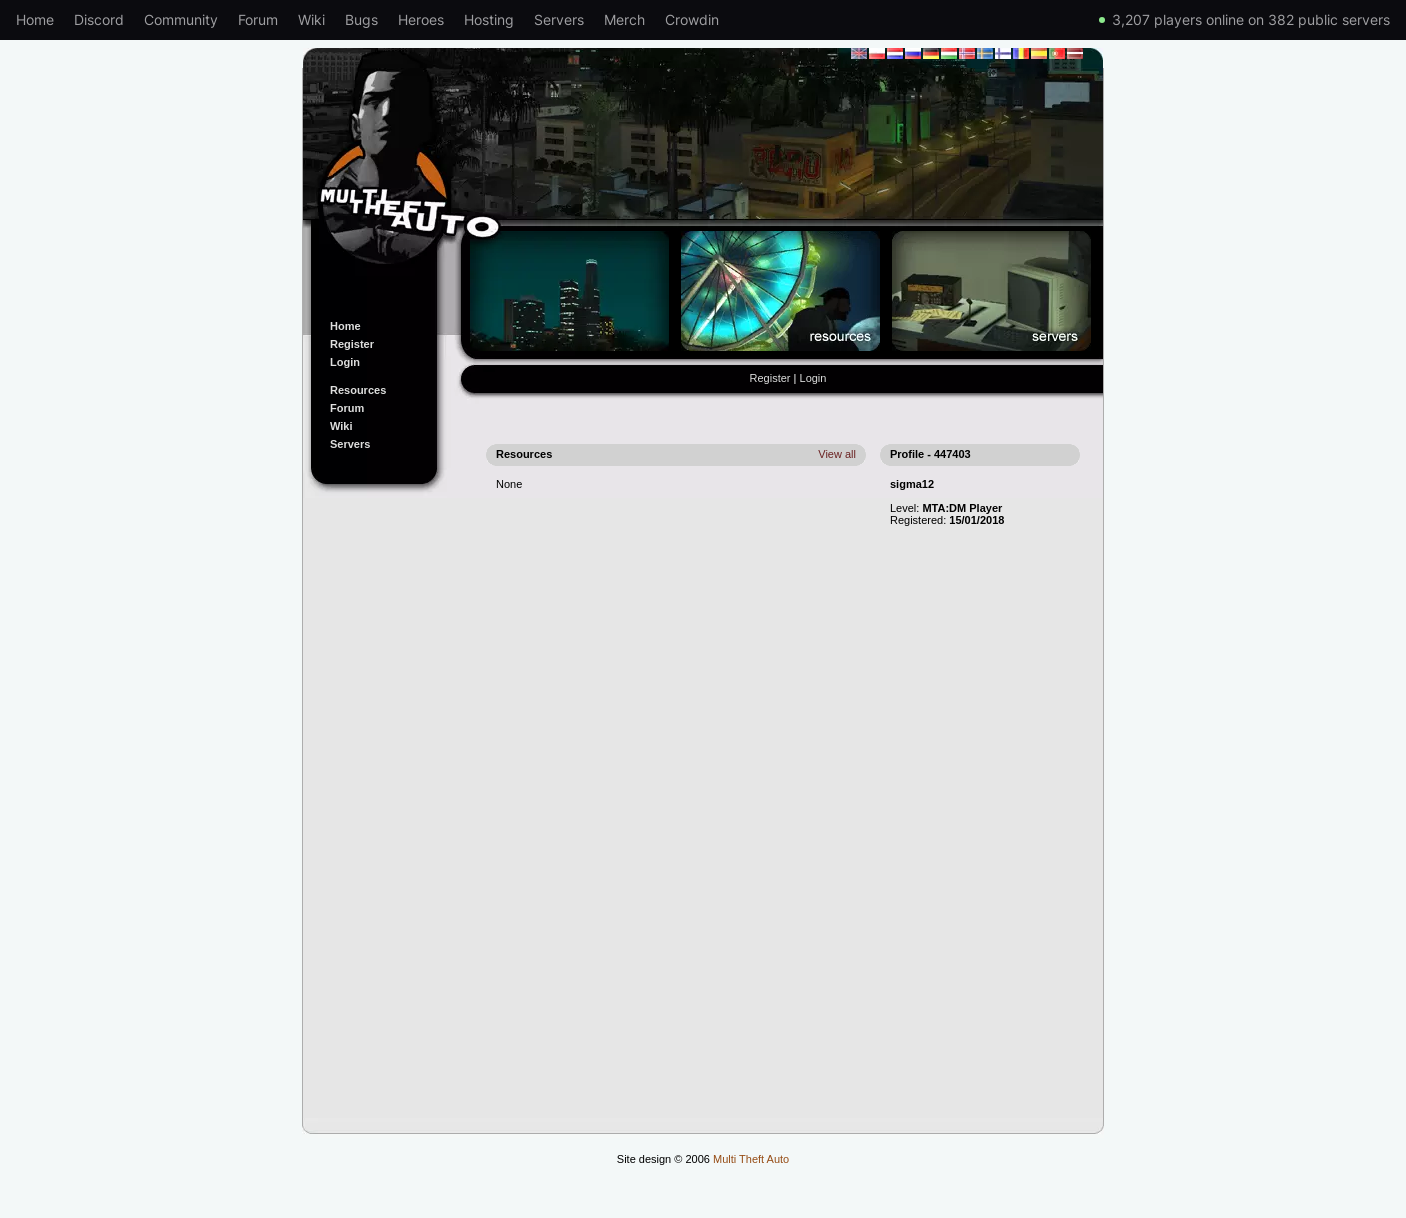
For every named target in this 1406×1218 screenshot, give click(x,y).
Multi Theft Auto (751, 1159)
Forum (258, 19)
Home (35, 19)
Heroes (421, 19)
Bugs (361, 19)
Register (352, 344)
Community (181, 19)
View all (837, 454)
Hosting (489, 19)
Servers (559, 19)
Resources (358, 390)
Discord (99, 19)
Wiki (311, 19)
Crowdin (692, 19)
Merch (624, 19)
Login (345, 362)
